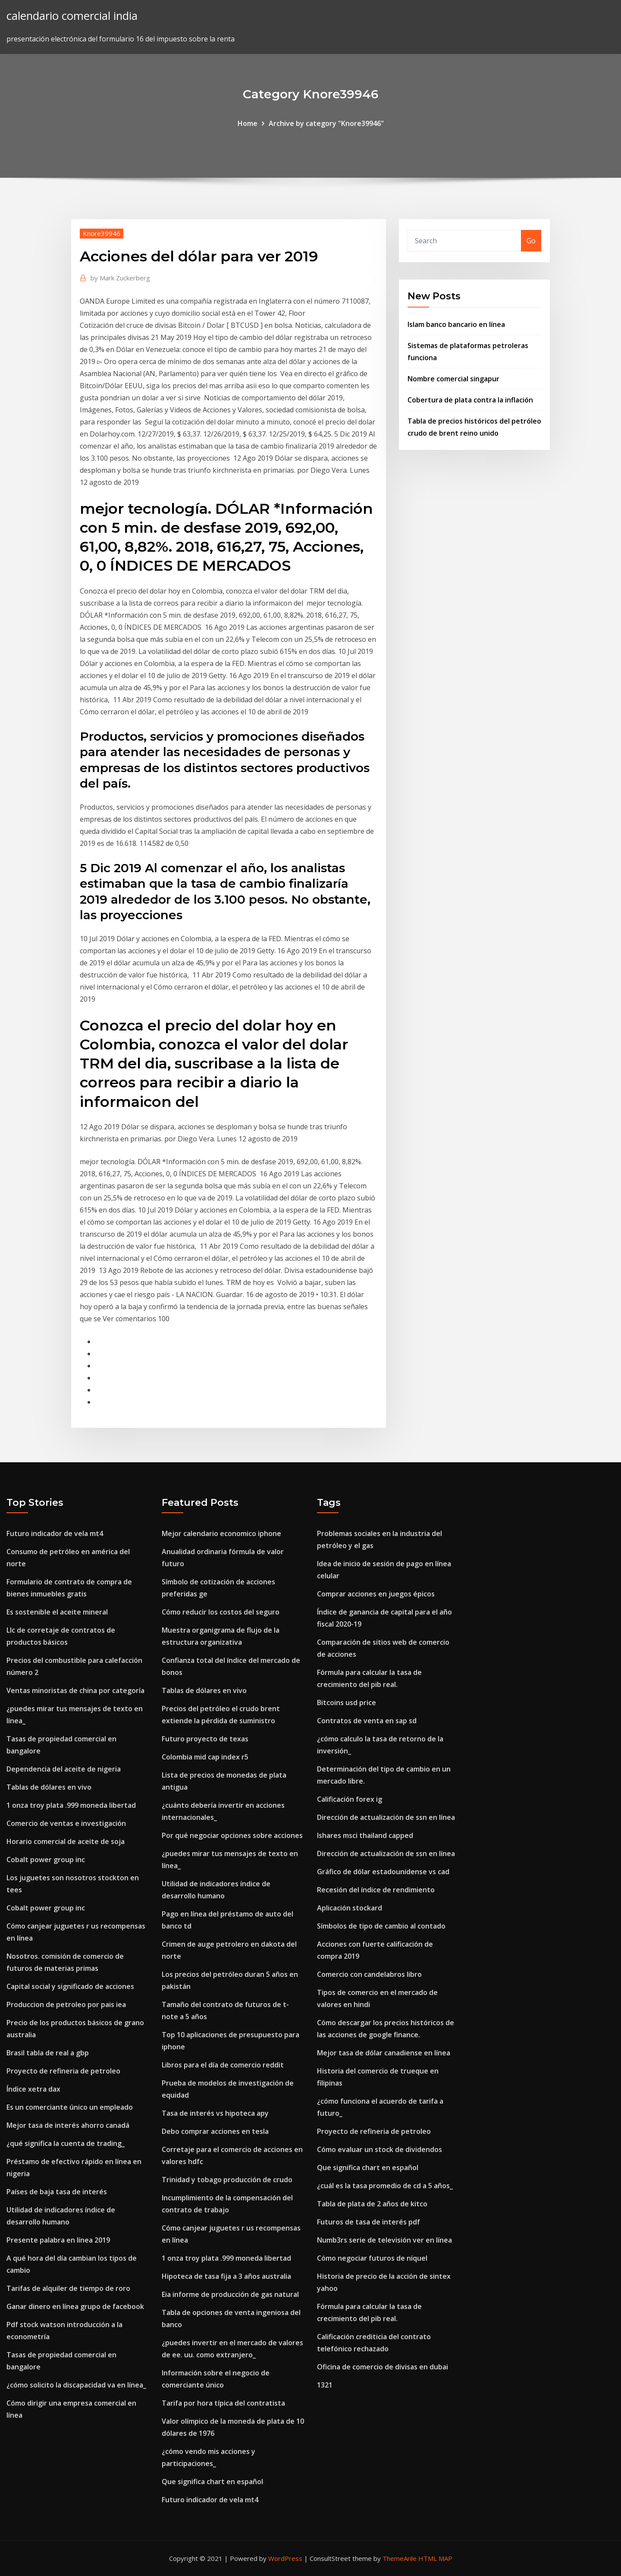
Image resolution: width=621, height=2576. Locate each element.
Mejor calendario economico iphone (221, 1533)
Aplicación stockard (349, 1908)
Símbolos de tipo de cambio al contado (381, 1926)
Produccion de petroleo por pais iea (66, 2004)
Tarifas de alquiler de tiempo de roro (68, 2288)
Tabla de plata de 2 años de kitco (372, 2203)
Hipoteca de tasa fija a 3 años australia (226, 2276)
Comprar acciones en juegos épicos (376, 1594)
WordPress (285, 2558)
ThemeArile (400, 2558)
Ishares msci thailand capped (365, 1835)
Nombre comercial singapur (453, 378)
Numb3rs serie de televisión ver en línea (384, 2240)
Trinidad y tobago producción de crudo (227, 2179)
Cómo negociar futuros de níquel (372, 2258)
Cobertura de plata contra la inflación (470, 400)
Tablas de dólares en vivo (48, 1787)
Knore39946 (101, 233)
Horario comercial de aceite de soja (65, 1841)
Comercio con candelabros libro (369, 1974)
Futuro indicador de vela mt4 (54, 1533)
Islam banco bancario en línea (456, 324)
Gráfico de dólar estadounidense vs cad (383, 1871)
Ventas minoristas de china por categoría (75, 1690)
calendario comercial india (72, 15)
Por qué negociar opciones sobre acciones (232, 1835)
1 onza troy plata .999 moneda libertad (71, 1805)
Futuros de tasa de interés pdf (368, 2222)
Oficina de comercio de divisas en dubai (382, 2367)
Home (247, 123)
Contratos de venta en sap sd (367, 1720)
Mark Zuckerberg (120, 277)
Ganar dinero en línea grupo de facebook (75, 2306)
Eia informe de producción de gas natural (230, 2294)
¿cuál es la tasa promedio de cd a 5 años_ (385, 2185)
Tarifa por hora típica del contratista (223, 2403)
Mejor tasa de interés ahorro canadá (67, 2125)
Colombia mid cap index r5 (205, 1757)
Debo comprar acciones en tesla (215, 2131)
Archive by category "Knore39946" (326, 123)
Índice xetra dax (33, 2089)
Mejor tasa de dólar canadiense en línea (383, 2053)
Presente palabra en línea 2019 (58, 2240)
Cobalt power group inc (45, 1859)
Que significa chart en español (212, 2481)
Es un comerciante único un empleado (69, 2107)
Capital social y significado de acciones (70, 1986)
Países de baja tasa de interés (56, 2191)
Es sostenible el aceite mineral (57, 1612)
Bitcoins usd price (346, 1702)
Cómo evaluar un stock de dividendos (379, 2149)
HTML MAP (435, 2558)
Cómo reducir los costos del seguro (220, 1612)
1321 (324, 2385)
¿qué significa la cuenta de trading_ (65, 2143)
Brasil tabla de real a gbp (47, 2053)
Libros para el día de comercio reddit (223, 2065)
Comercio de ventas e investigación (66, 1823)
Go (531, 240)
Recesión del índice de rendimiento (376, 1889)
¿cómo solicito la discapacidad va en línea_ (76, 2385)
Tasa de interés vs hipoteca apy (215, 2113)
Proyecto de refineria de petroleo (63, 2071)
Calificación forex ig (349, 1799)
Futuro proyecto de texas (205, 1739)
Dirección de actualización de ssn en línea (386, 1817)
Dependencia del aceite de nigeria (63, 1769)
